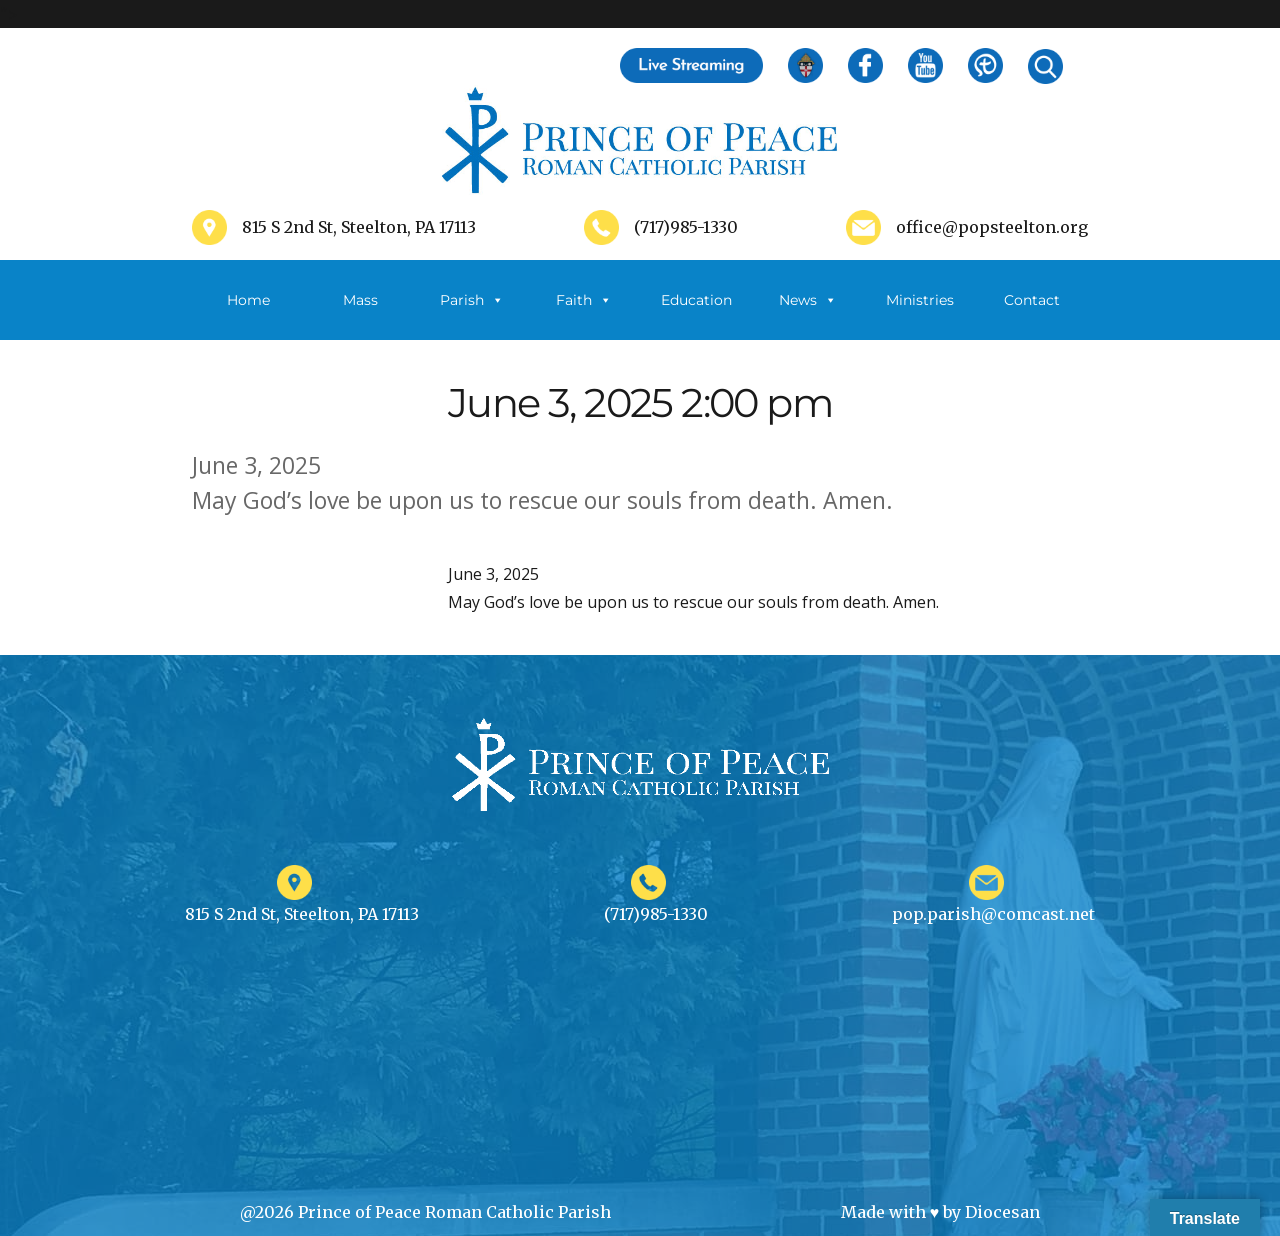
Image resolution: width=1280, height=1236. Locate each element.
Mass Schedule (360, 315)
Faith (584, 300)
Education (696, 300)
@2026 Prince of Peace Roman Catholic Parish (425, 1212)
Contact (1032, 300)
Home (248, 300)
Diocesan (1002, 1212)
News (808, 300)
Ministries (920, 315)
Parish (472, 300)
